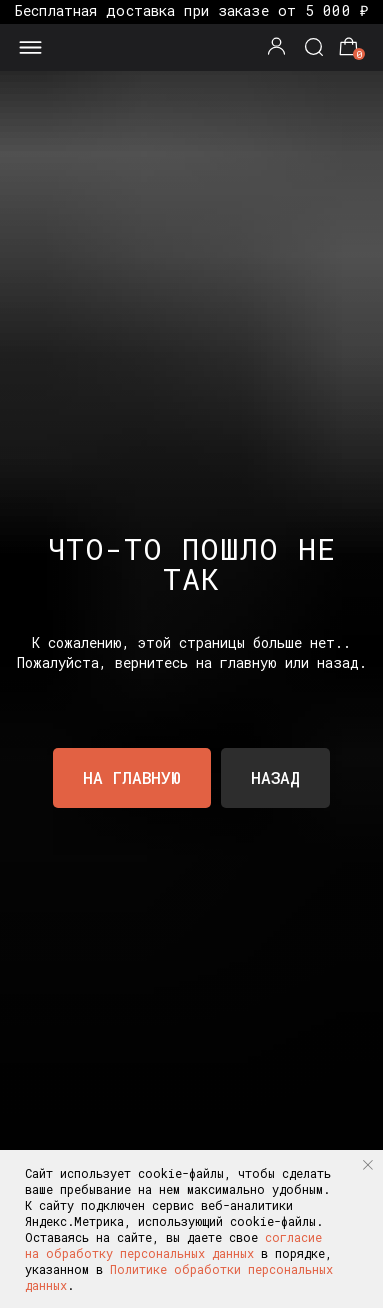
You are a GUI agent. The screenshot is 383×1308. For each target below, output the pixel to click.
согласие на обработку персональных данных (173, 1245)
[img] (192, 44)
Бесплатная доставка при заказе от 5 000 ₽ (191, 10)
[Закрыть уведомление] (368, 1165)
